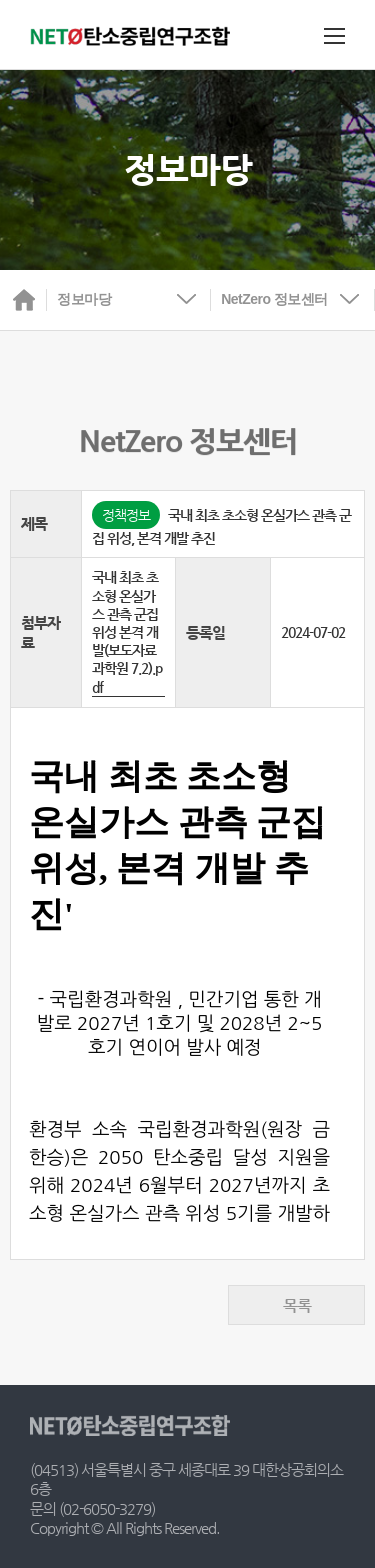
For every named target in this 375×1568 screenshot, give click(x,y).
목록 (297, 1305)
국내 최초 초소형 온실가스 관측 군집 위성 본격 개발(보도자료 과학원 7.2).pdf (127, 631)
